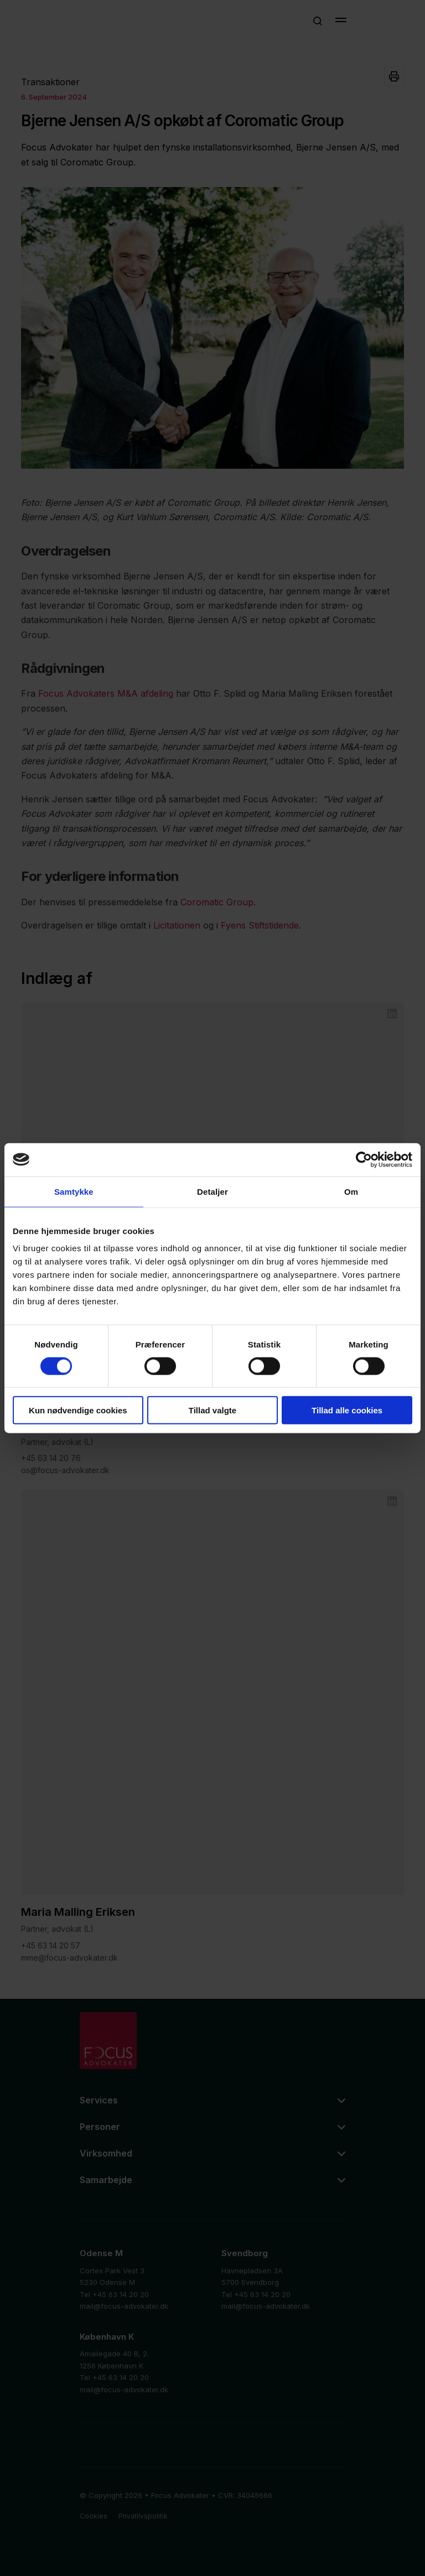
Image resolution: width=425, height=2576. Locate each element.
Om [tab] (351, 1191)
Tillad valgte (212, 1410)
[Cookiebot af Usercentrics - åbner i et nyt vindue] (363, 1159)
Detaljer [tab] (212, 1191)
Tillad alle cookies (347, 1410)
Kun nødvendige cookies (78, 1410)
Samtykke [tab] (74, 1191)
